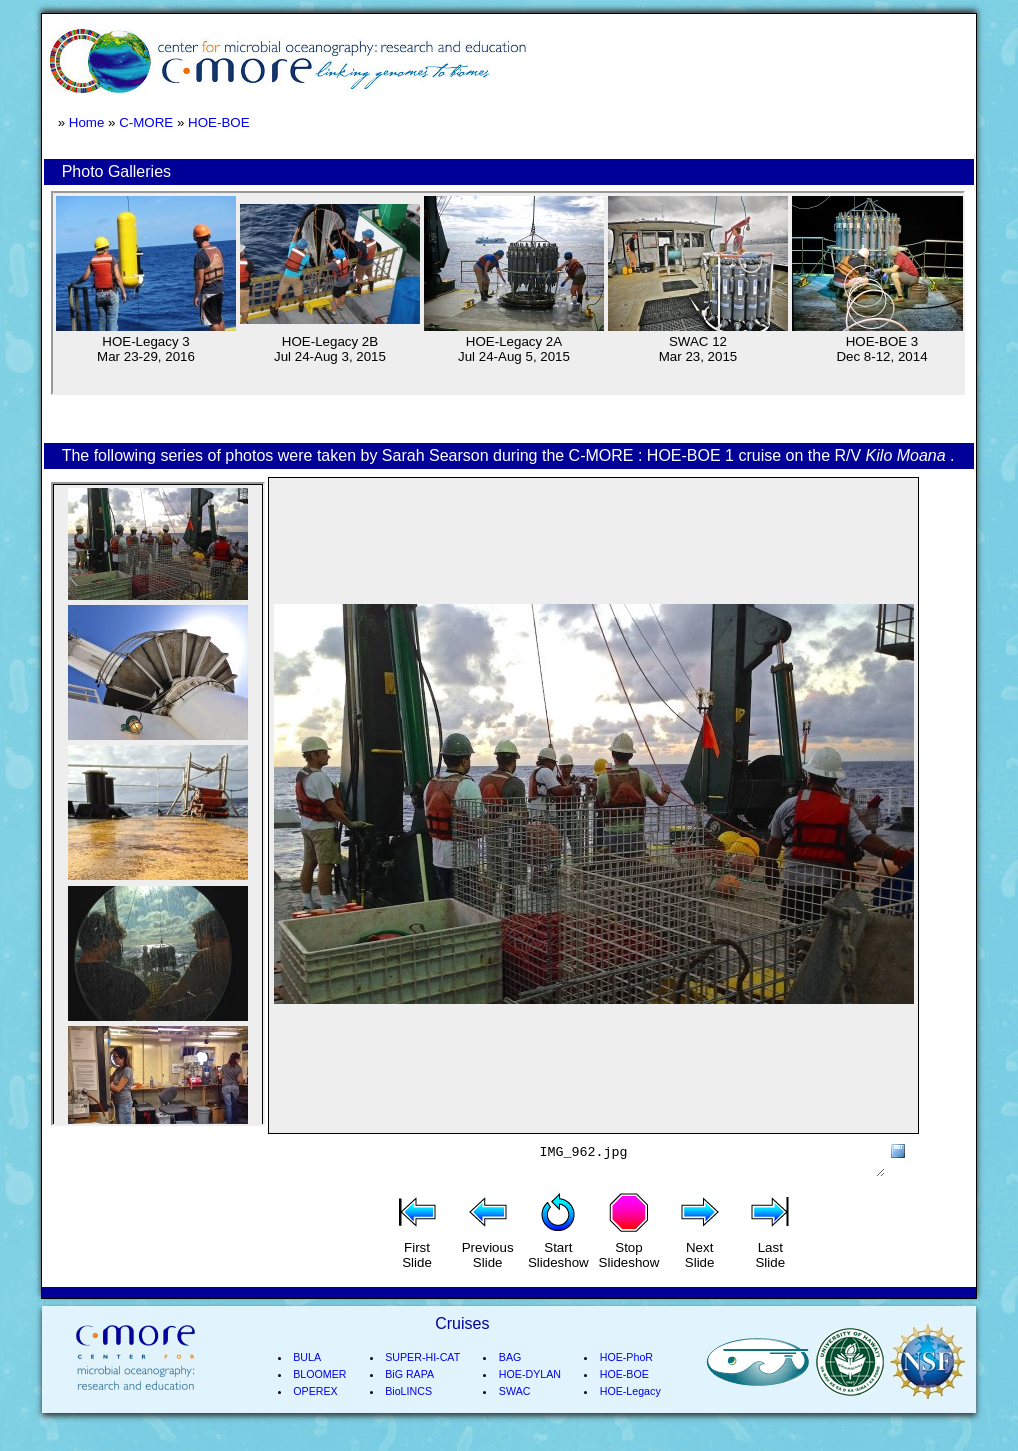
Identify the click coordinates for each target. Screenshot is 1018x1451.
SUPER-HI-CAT (422, 1381)
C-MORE (146, 122)
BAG (510, 1381)
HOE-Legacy (630, 1415)
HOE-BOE (218, 122)
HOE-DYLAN (530, 1398)
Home (87, 122)
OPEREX (315, 1415)
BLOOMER (319, 1398)
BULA (307, 1381)
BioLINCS (408, 1415)
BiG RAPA (409, 1398)
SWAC (515, 1415)
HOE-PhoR (626, 1381)
